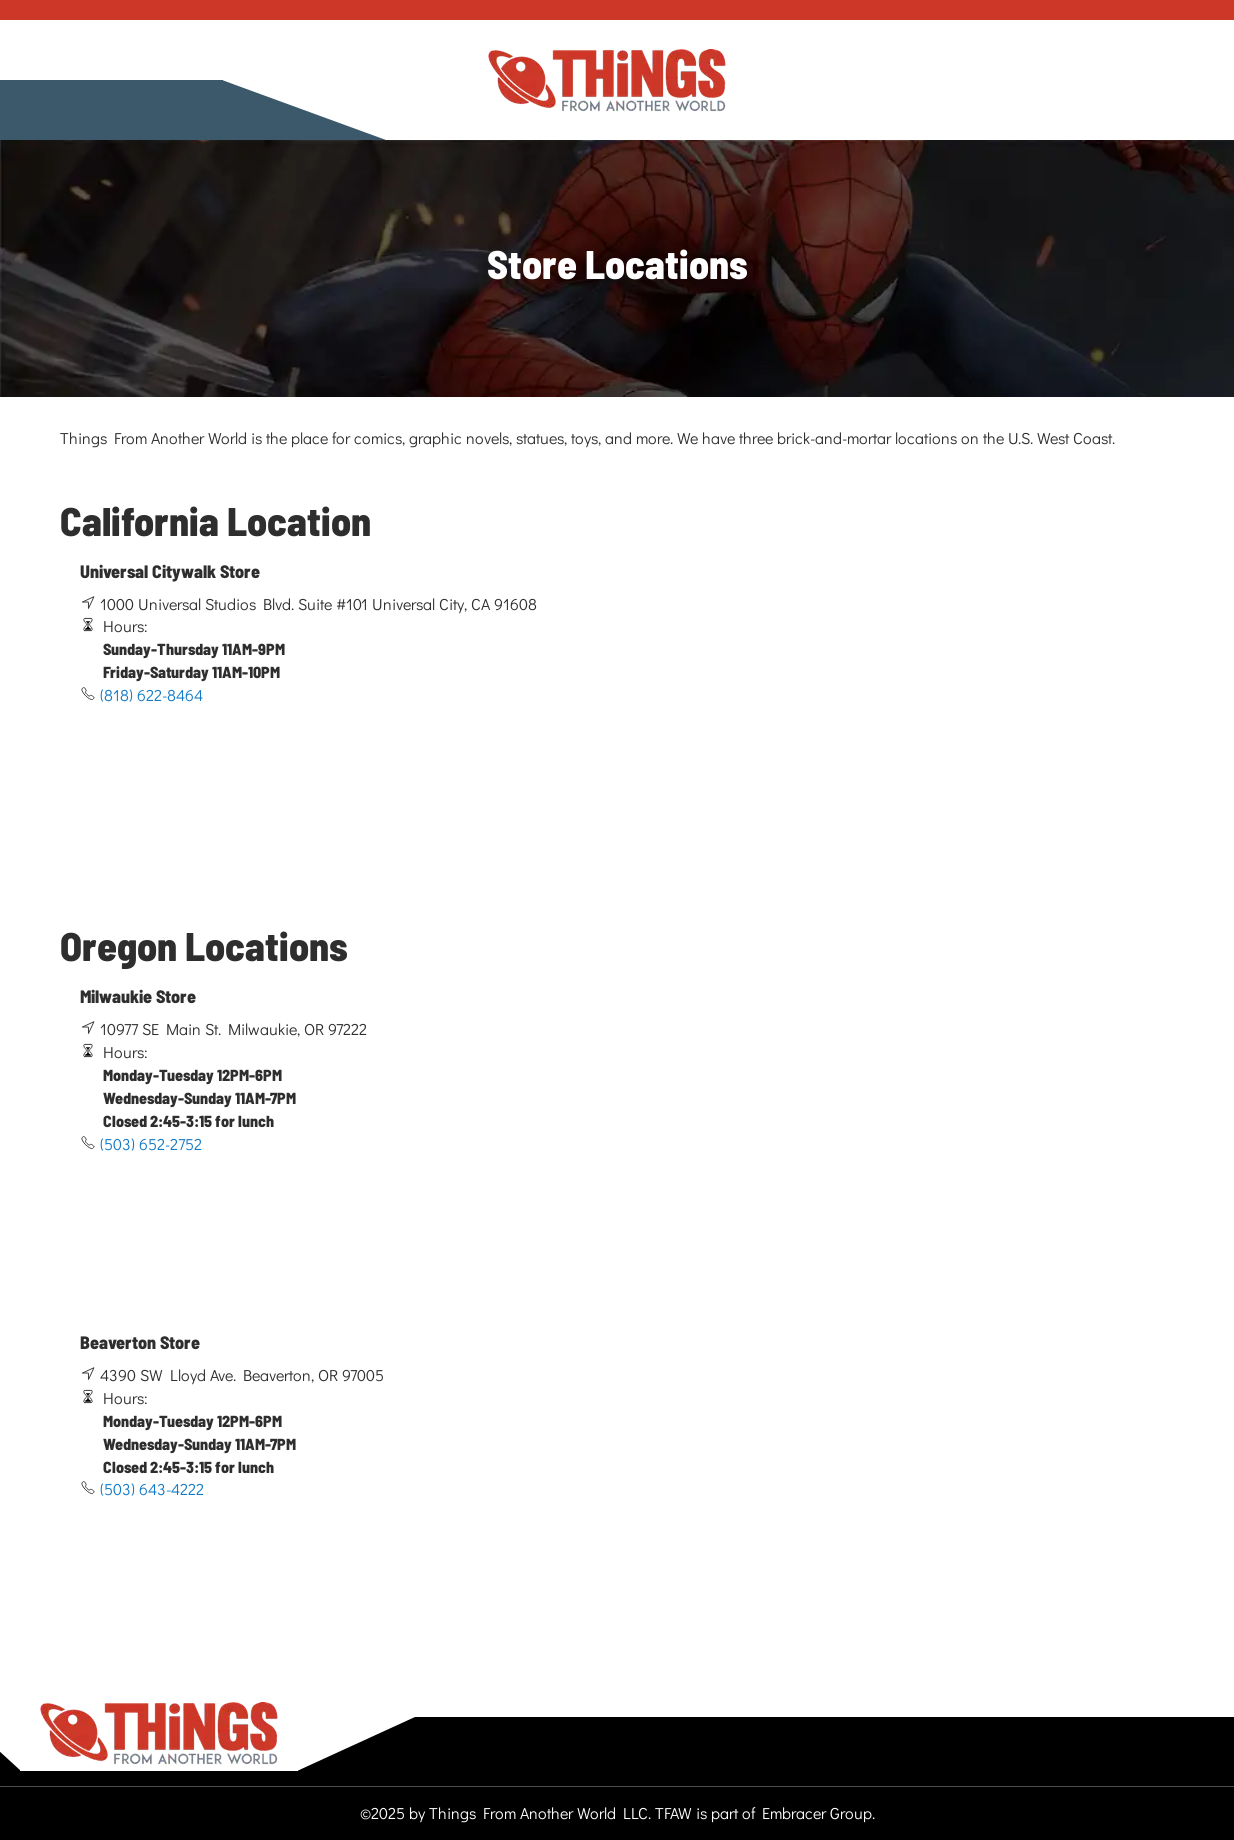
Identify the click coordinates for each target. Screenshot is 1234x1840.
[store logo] (607, 80)
